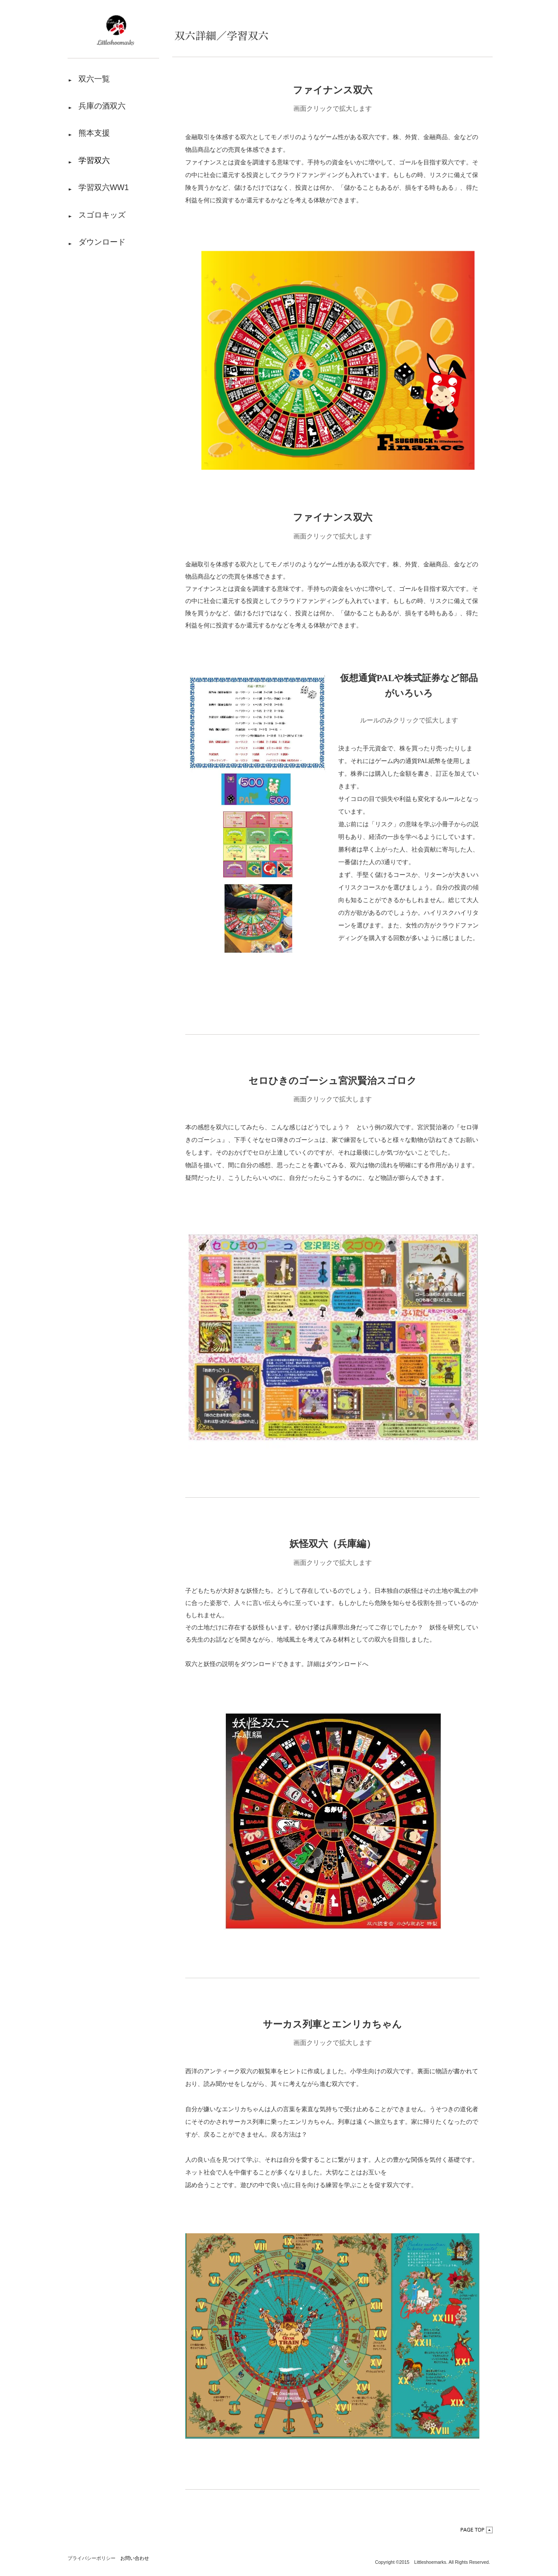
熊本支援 (94, 135)
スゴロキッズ (102, 219)
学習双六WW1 (103, 191)
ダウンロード (102, 247)
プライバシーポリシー (92, 2558)
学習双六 (94, 163)
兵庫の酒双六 (102, 106)
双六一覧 (94, 79)
